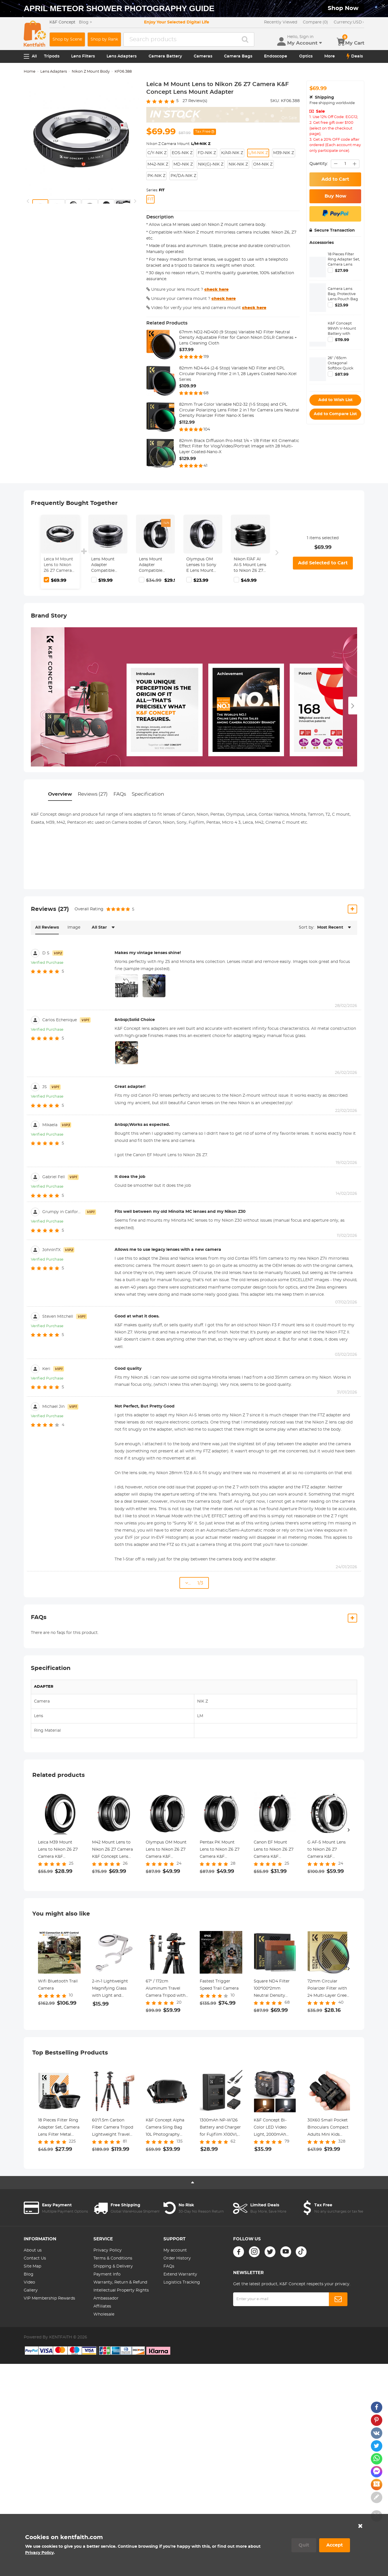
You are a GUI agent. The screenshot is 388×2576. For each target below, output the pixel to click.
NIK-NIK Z (238, 164)
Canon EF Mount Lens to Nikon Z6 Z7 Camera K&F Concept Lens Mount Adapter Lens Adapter (274, 1850)
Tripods (51, 56)
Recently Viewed (280, 22)
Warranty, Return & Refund (120, 2282)
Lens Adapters (122, 56)
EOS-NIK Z (182, 153)
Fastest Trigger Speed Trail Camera (219, 1984)
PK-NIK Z (156, 176)
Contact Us (35, 2258)
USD (349, 22)
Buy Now (335, 196)
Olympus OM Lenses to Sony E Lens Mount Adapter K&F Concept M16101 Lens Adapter (201, 565)
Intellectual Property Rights (121, 2290)
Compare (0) (315, 22)
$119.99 (342, 340)
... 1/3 (194, 1582)
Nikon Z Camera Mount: (178, 144)
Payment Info (107, 2274)
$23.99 (341, 305)
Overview (60, 794)
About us (33, 2250)
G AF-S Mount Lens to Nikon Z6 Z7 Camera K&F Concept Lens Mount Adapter (328, 1850)
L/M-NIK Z (258, 153)
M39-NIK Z (283, 153)
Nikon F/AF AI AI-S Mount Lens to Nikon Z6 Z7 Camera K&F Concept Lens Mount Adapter (250, 565)
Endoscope (275, 56)
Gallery (31, 2290)
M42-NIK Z (157, 164)
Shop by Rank (104, 39)
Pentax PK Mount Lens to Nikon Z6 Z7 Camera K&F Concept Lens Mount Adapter (220, 1850)
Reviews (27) (93, 794)
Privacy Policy (107, 2250)
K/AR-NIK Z (232, 153)
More (329, 56)
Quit (304, 2545)
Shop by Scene (67, 39)
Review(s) (195, 101)
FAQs (119, 794)
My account (175, 2250)
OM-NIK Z (263, 164)
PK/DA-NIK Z (183, 176)
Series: (155, 190)
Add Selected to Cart (323, 563)
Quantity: (318, 164)
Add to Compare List (335, 414)
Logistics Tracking (181, 2282)
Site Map (32, 2266)
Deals (355, 56)
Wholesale (103, 2314)
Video (29, 2282)
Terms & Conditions (112, 2258)
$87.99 (342, 375)
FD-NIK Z (207, 153)
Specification (148, 794)
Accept (334, 2545)
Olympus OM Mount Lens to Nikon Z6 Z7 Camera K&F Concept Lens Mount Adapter (166, 1850)
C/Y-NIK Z (157, 153)
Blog (28, 2274)
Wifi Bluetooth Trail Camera (58, 1984)
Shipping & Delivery (113, 2266)
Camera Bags (238, 56)
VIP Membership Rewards (49, 2298)
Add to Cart (335, 179)
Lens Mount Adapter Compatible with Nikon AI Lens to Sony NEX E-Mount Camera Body (152, 565)
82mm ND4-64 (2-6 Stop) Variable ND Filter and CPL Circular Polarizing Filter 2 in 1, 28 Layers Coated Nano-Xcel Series (238, 373)
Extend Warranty (180, 2274)
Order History (177, 2258)
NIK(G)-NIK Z (210, 164)
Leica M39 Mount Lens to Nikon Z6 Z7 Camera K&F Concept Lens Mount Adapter (58, 1850)
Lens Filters (83, 56)
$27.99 (341, 271)
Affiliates (102, 2306)
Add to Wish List (335, 400)
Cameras (203, 56)
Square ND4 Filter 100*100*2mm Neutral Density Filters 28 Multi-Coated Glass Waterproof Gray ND (274, 1989)
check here (216, 290)
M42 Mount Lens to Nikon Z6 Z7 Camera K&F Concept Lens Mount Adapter (112, 1850)
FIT (150, 199)
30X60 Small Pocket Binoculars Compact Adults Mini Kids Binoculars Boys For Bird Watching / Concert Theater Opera (328, 2128)
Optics (306, 56)
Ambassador (106, 2298)
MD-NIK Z (183, 164)
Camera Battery (165, 56)
